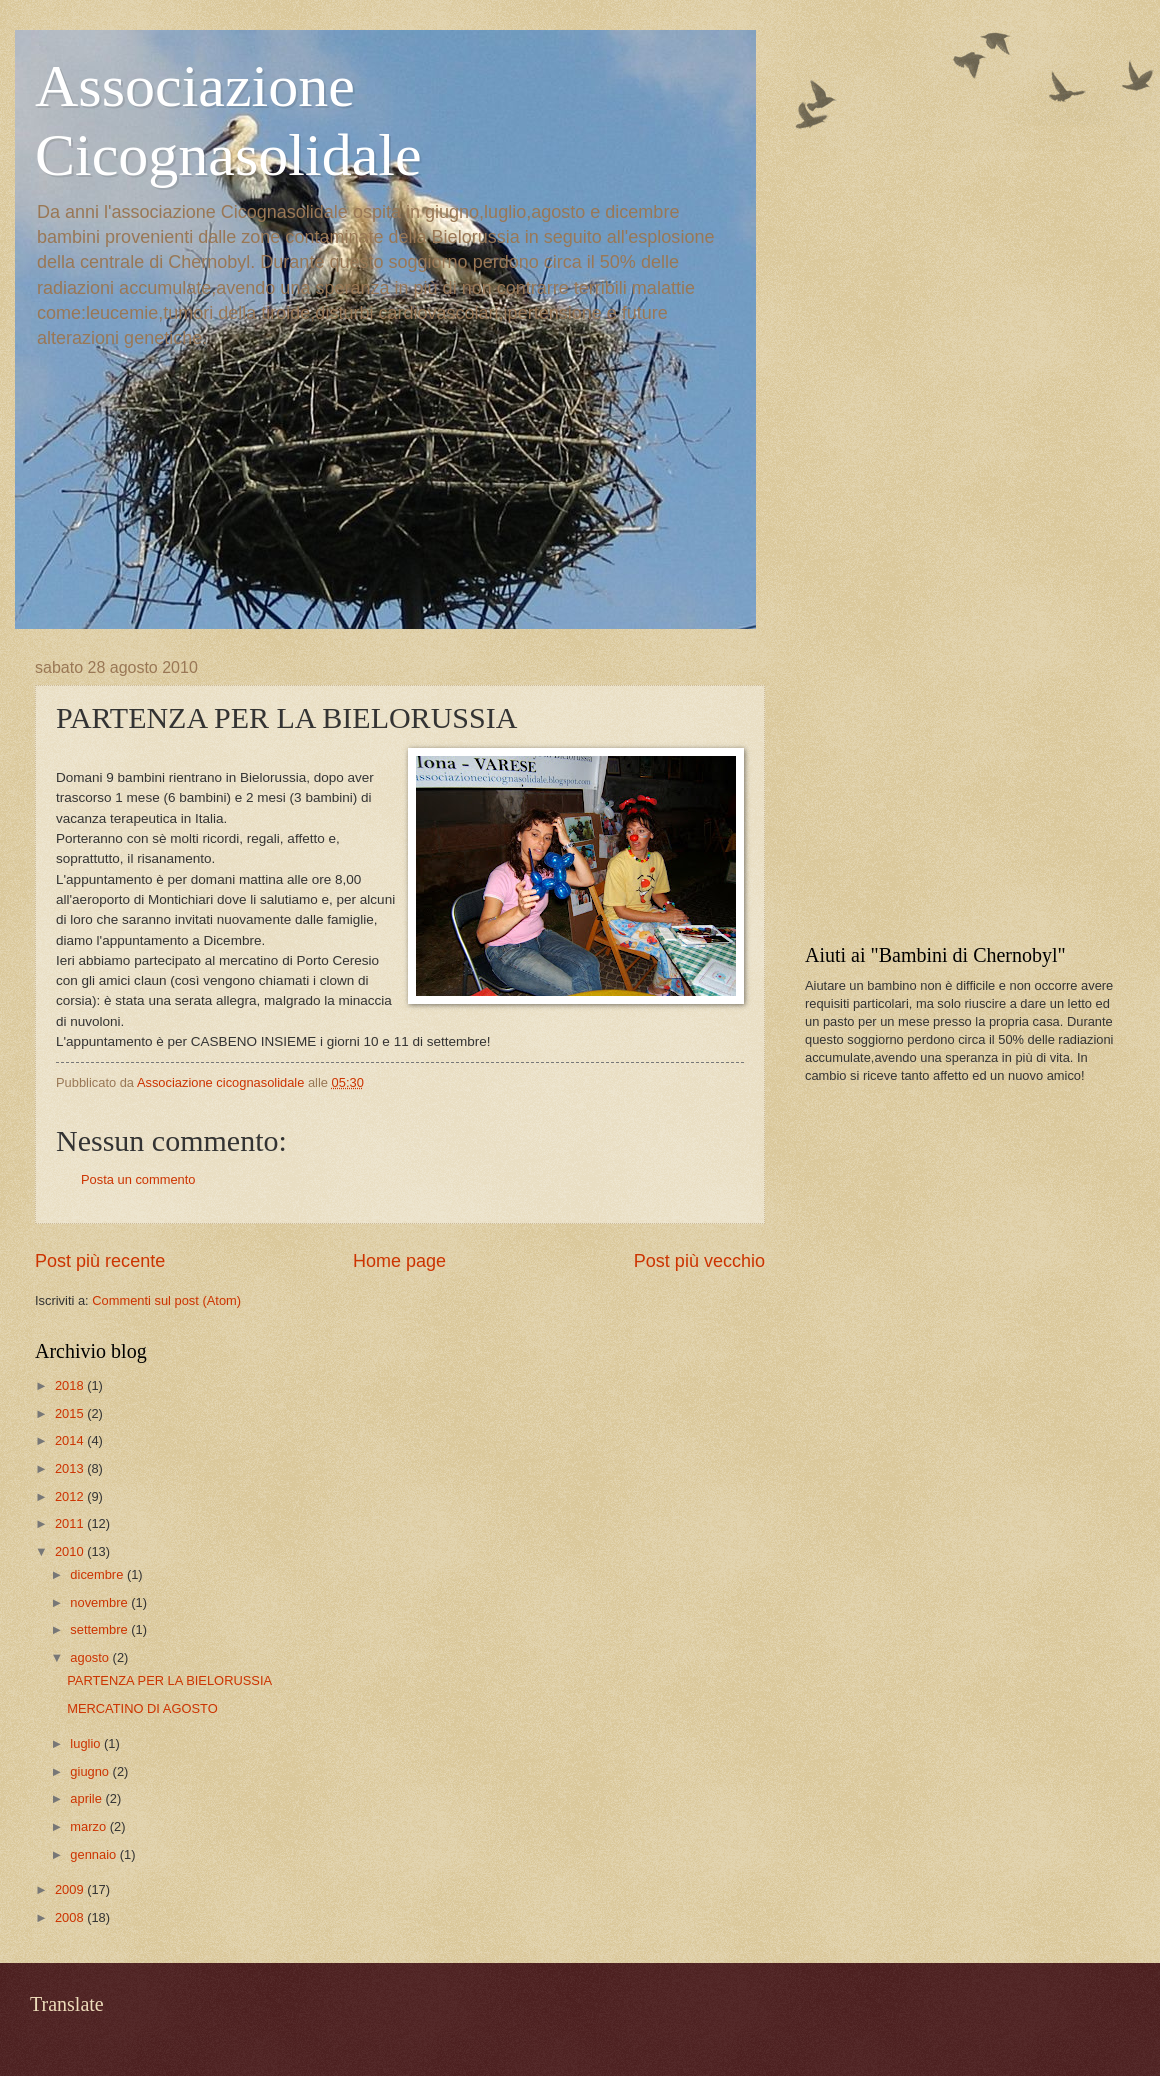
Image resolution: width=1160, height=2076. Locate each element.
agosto (91, 1657)
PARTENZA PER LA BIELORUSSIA (169, 1680)
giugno (91, 1771)
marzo (89, 1826)
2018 (71, 1385)
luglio (87, 1743)
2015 (71, 1413)
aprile (87, 1798)
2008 (71, 1917)
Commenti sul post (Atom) (166, 1300)
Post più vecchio (699, 1261)
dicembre (98, 1574)
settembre (100, 1629)
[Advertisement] (955, 784)
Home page (399, 1261)
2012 (71, 1496)
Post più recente (100, 1261)
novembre (100, 1602)
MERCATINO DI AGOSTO (142, 1708)
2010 (71, 1551)
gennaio (94, 1854)
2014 (71, 1440)
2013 (71, 1468)
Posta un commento (138, 1179)
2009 (71, 1889)
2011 (71, 1523)
